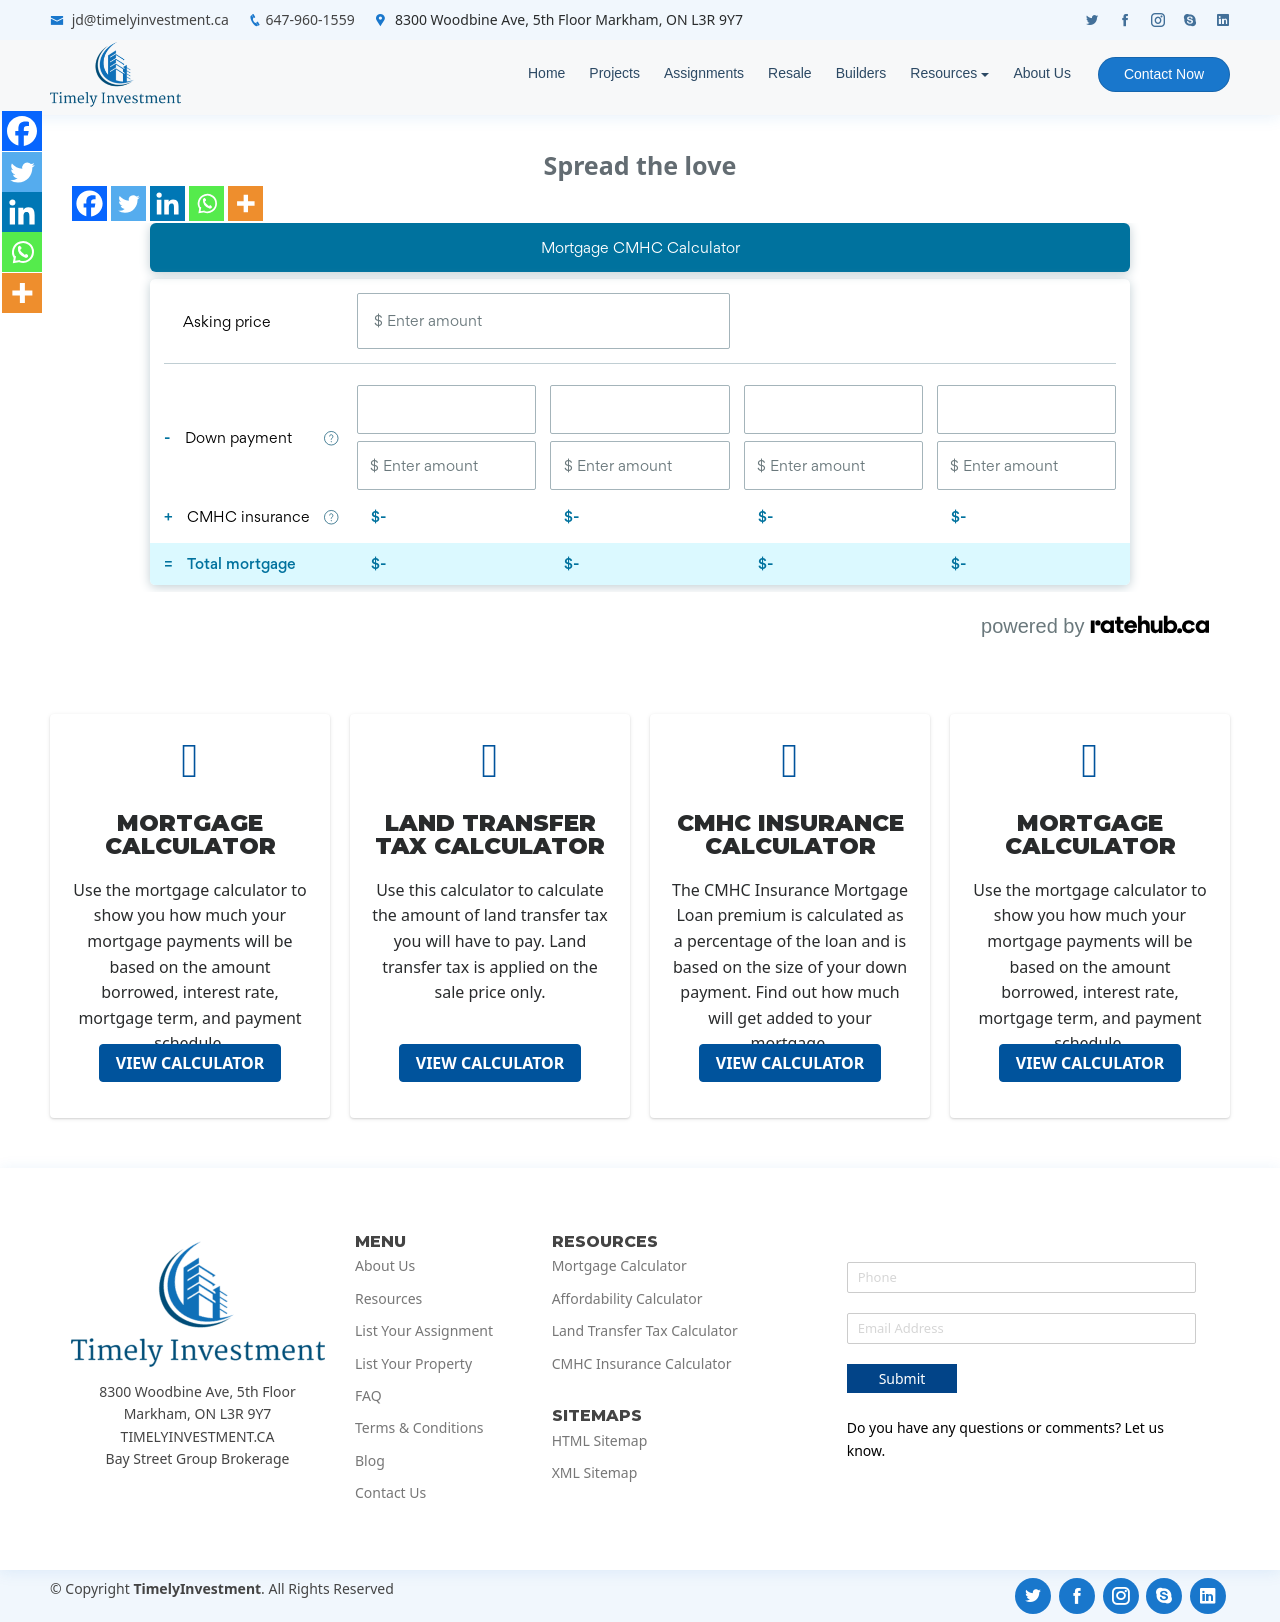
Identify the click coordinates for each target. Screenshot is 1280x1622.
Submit (902, 1378)
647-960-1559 (310, 19)
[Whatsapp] (206, 203)
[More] (245, 203)
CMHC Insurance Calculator (642, 1364)
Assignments (704, 73)
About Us (1042, 73)
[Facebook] (89, 203)
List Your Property (413, 1364)
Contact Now (1164, 74)
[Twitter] (128, 203)
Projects (614, 73)
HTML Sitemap (600, 1441)
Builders (861, 73)
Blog (370, 1461)
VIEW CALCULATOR (190, 1063)
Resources (943, 73)
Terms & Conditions (419, 1428)
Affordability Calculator (627, 1299)
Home (546, 73)
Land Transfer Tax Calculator (645, 1331)
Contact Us (390, 1493)
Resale (790, 73)
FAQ (368, 1396)
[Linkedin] (167, 203)
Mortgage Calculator (619, 1266)
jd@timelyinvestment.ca (150, 19)
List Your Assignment (424, 1331)
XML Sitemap (595, 1473)
